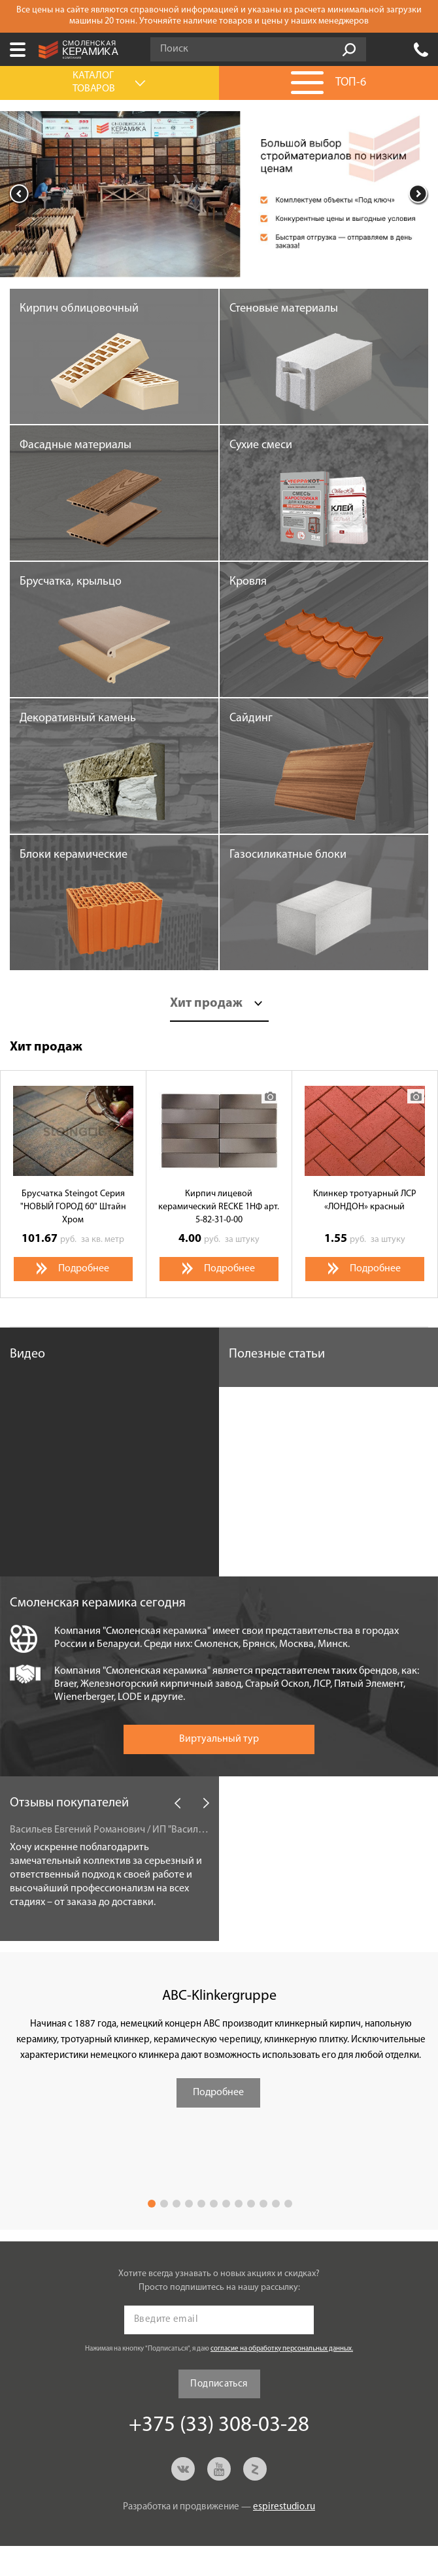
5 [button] (201, 2204)
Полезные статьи (277, 1354)
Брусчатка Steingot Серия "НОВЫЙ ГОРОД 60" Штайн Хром (73, 1207)
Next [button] (418, 194)
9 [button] (251, 2204)
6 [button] (214, 2204)
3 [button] (176, 2204)
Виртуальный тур (219, 1739)
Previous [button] (19, 194)
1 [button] (152, 2204)
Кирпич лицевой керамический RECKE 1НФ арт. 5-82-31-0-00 (218, 1207)
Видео (27, 1354)
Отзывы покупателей (69, 1803)
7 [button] (226, 2204)
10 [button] (263, 2204)
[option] (219, 194)
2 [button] (164, 2204)
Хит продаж (206, 1003)
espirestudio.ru (284, 2507)
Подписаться (218, 2384)
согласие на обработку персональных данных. (282, 2349)
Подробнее (218, 2092)
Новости (253, 1803)
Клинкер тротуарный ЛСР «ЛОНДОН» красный (364, 1200)
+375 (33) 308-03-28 (421, 49)
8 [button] (239, 2204)
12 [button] (288, 2204)
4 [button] (189, 2204)
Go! (349, 49)
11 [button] (276, 2204)
